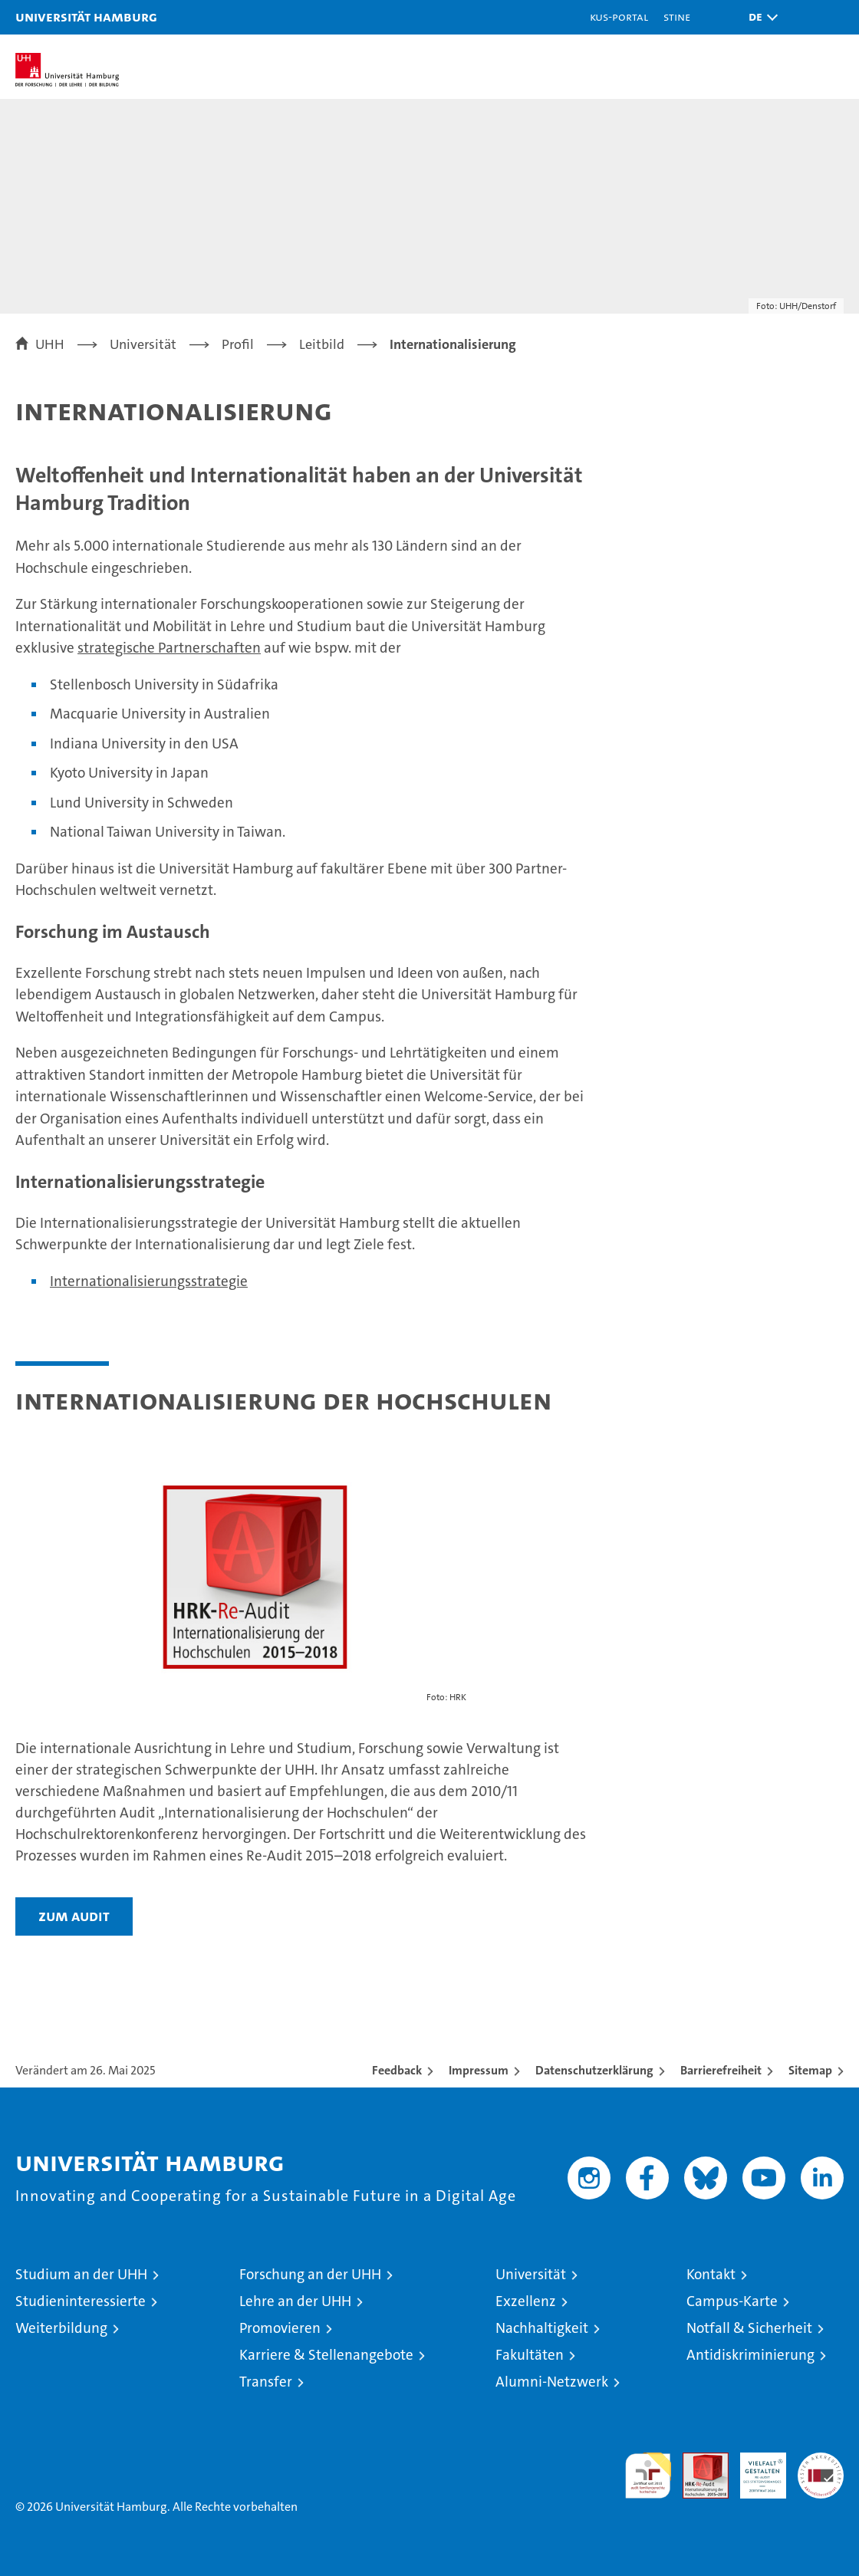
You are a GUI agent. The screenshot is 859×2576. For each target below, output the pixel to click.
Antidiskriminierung (750, 2354)
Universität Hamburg (86, 16)
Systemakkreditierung (821, 2461)
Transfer (265, 2381)
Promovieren (280, 2327)
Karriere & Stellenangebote (326, 2354)
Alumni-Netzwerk (551, 2381)
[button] (759, 17)
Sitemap (810, 2070)
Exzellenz (525, 2301)
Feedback (397, 2070)
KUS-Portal (619, 16)
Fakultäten (529, 2354)
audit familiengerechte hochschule (648, 2476)
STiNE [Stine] (676, 16)
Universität (530, 2274)
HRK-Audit (754, 2469)
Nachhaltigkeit (541, 2327)
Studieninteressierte (80, 2301)
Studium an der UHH (81, 2274)
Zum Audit (74, 1916)
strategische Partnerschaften (169, 647)
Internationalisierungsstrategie (149, 1281)
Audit (697, 2461)
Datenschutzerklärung (594, 2070)
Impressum (478, 2070)
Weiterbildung (61, 2327)
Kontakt (711, 2274)
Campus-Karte (732, 2301)
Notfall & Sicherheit (749, 2327)
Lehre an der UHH (295, 2301)
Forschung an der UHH (310, 2274)
